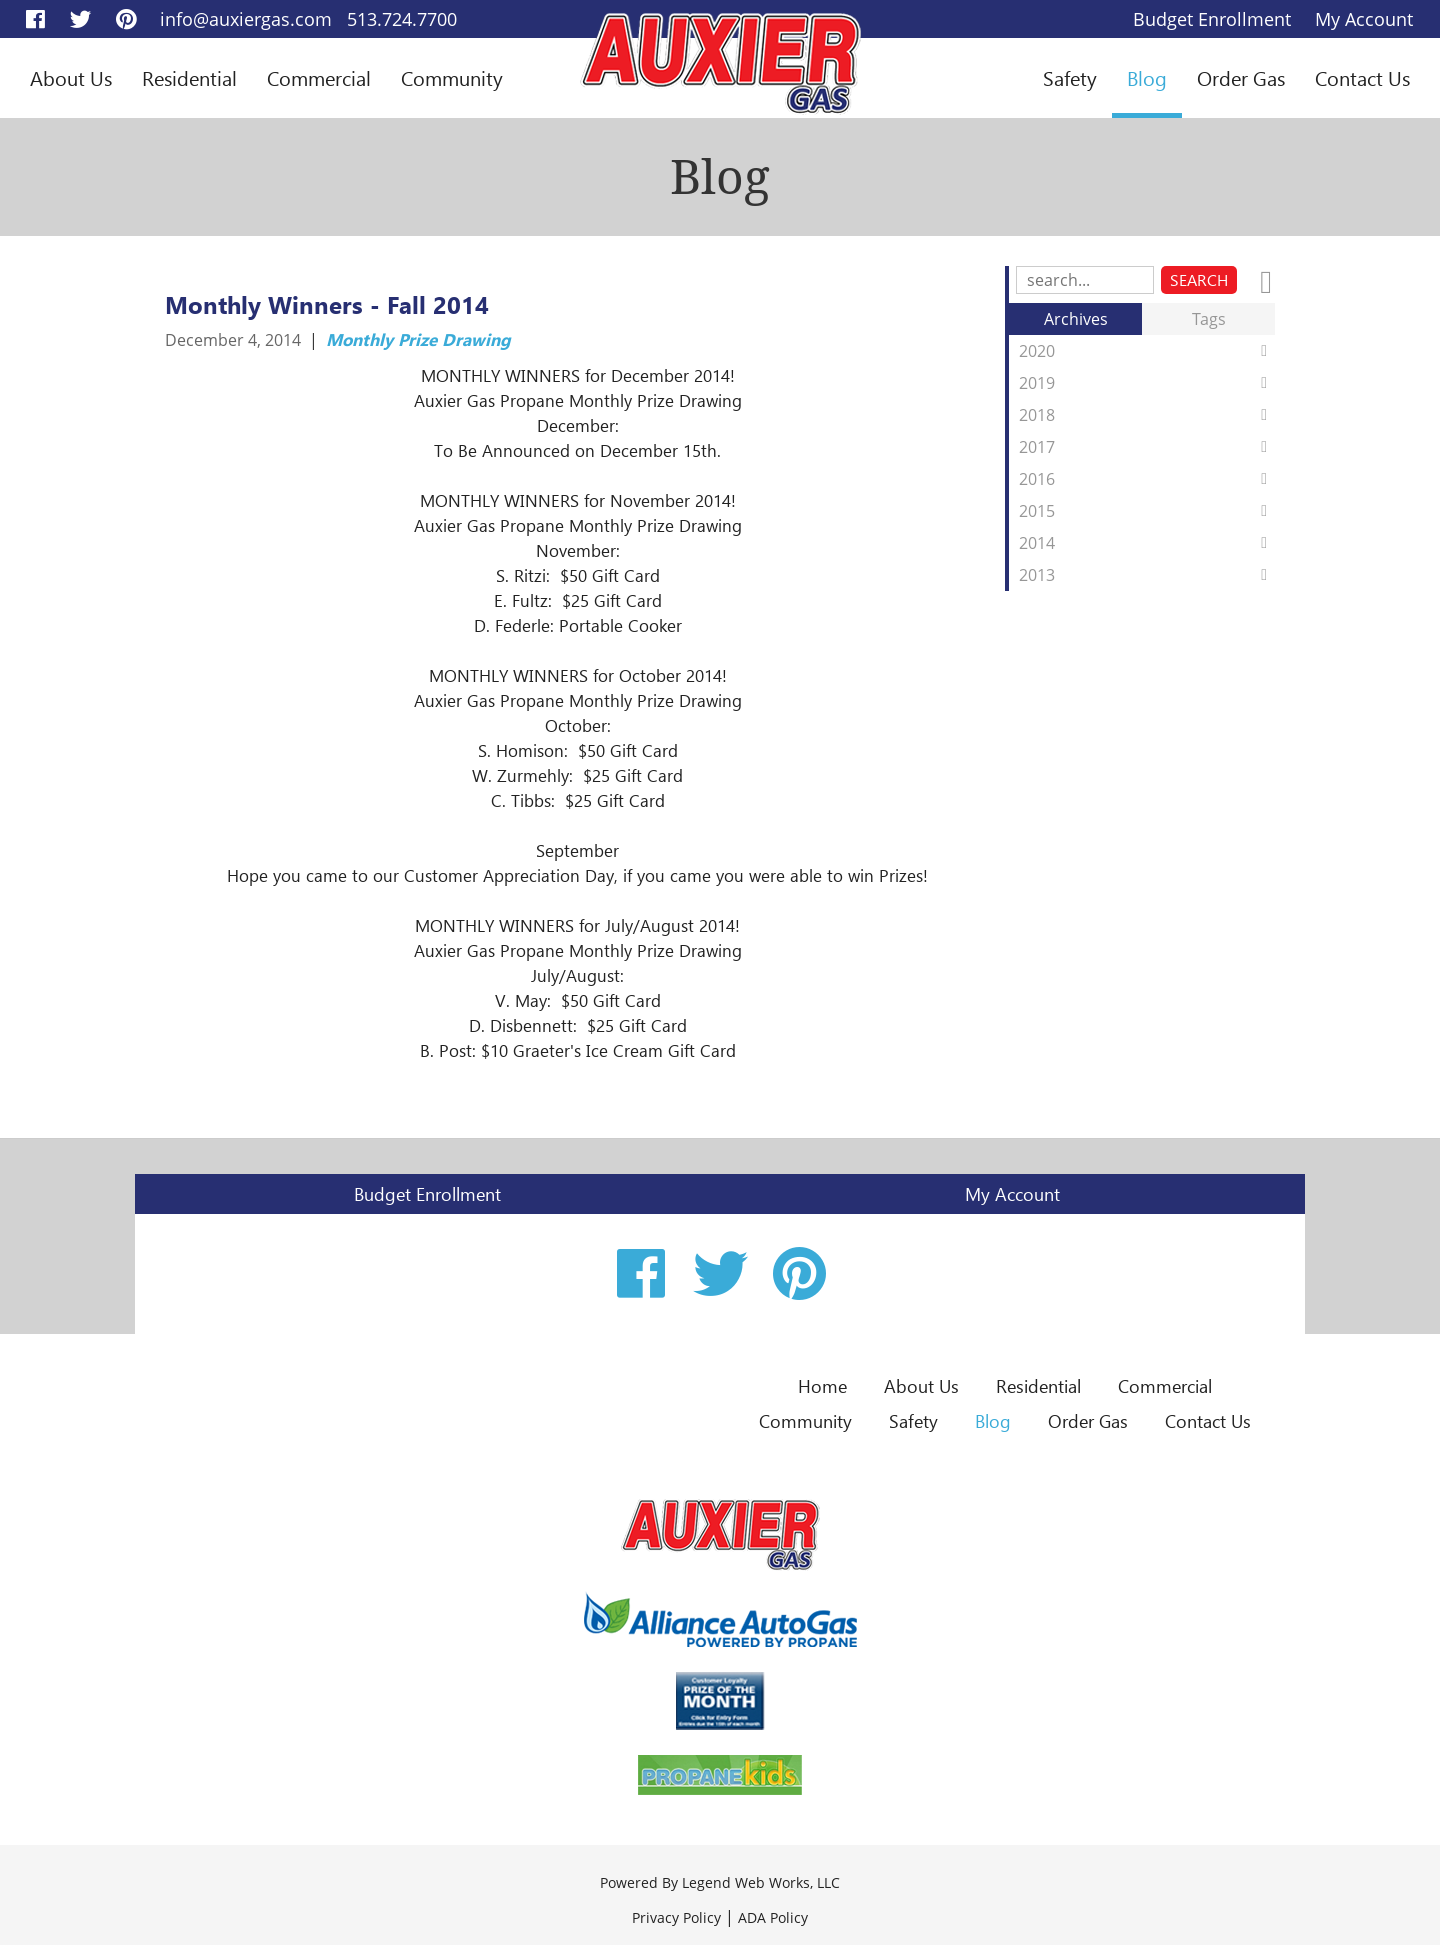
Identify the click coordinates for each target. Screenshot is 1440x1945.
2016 (1147, 479)
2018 (1147, 415)
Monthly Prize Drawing (418, 339)
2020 (1147, 351)
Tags (1209, 319)
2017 (1147, 447)
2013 (1147, 575)
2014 (1147, 543)
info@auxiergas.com (246, 19)
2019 (1147, 383)
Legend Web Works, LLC (761, 1882)
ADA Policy (773, 1917)
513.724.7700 (402, 19)
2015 (1147, 511)
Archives (1076, 319)
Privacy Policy (676, 1917)
